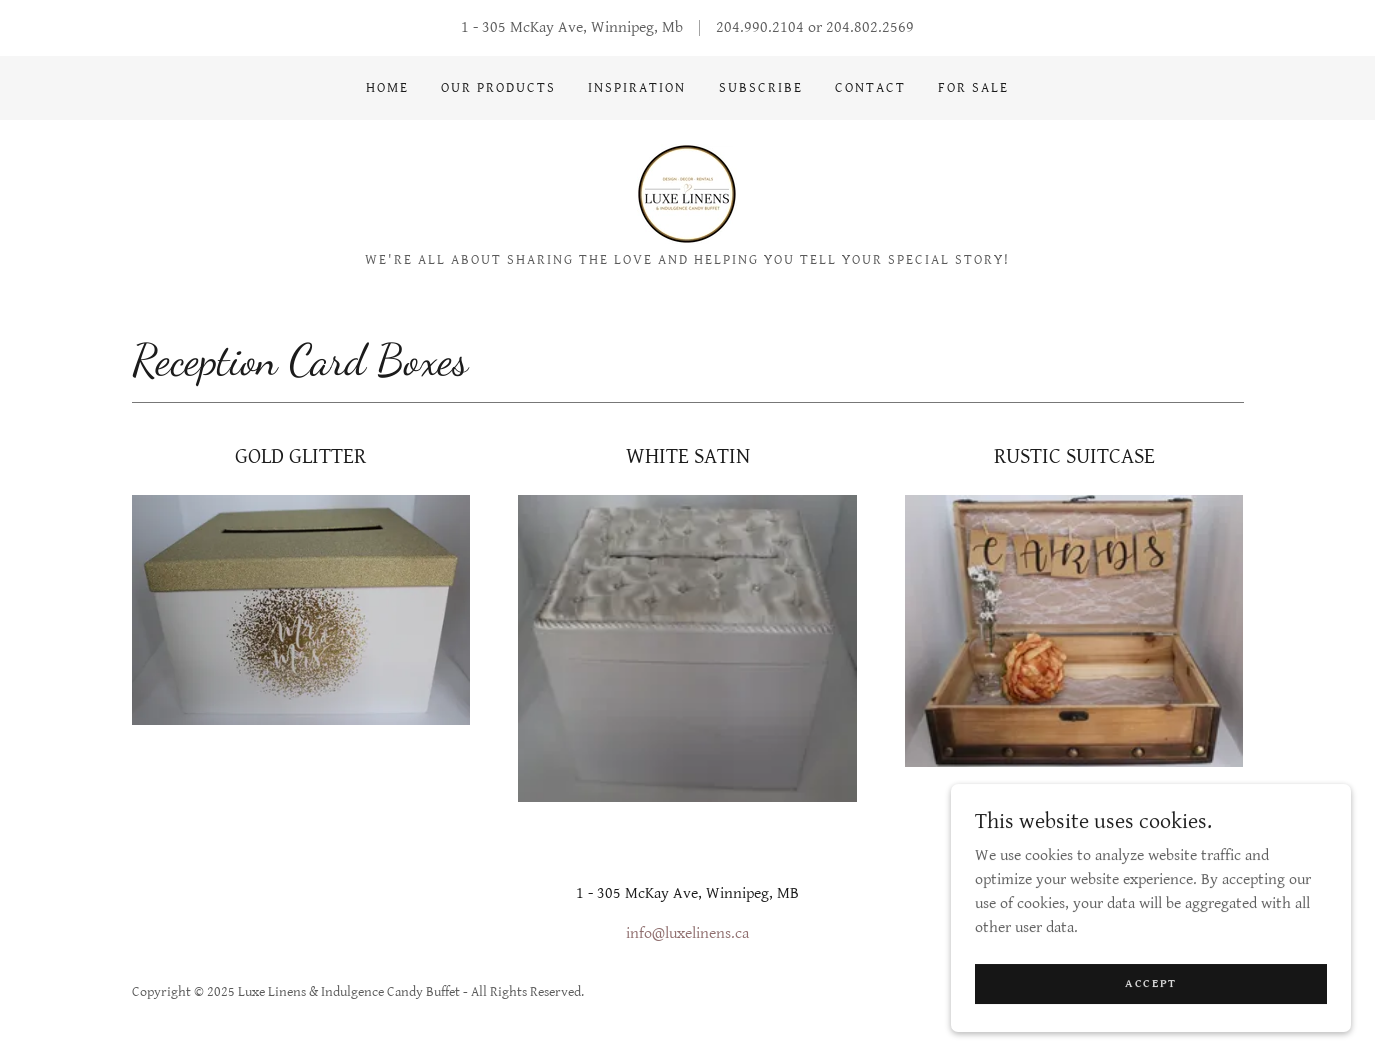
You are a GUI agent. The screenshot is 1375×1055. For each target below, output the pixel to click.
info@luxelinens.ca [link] (687, 933)
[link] (687, 193)
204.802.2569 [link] (870, 27)
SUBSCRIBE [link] (761, 88)
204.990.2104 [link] (760, 27)
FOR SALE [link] (973, 88)
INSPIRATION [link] (637, 88)
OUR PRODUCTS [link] (498, 88)
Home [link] (387, 88)
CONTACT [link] (870, 88)
